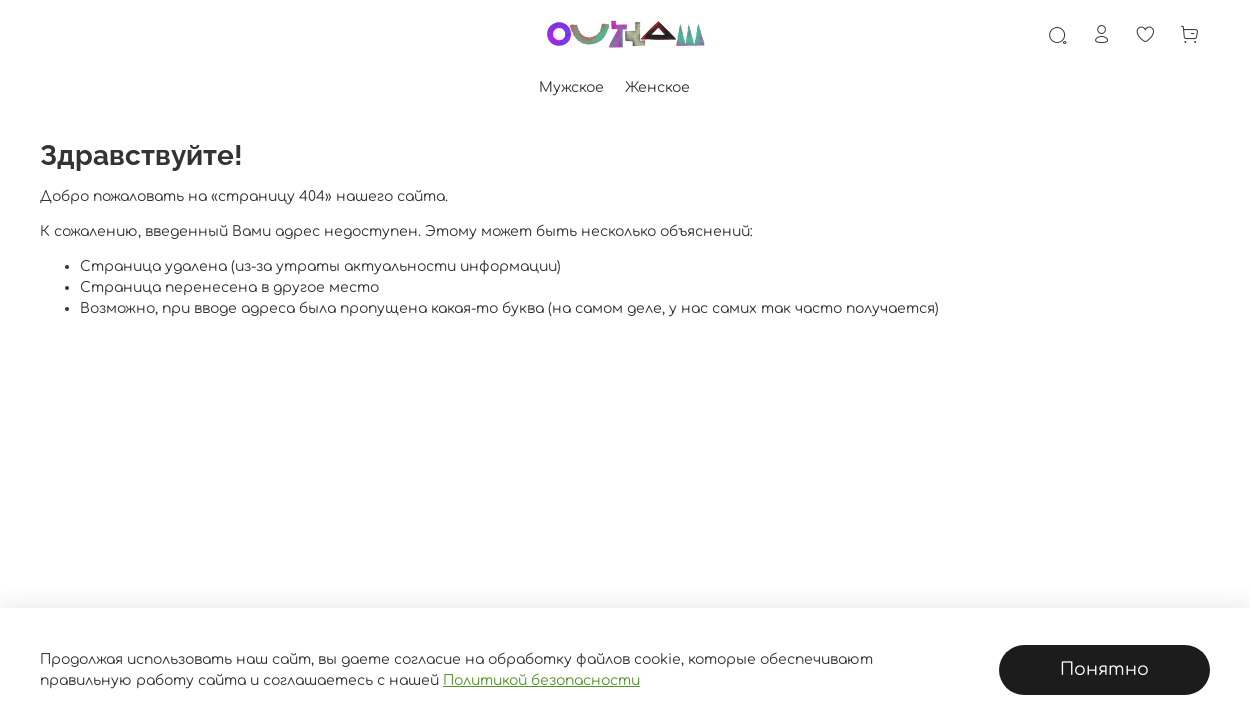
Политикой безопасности (541, 680)
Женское (657, 87)
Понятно (1104, 669)
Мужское (571, 87)
